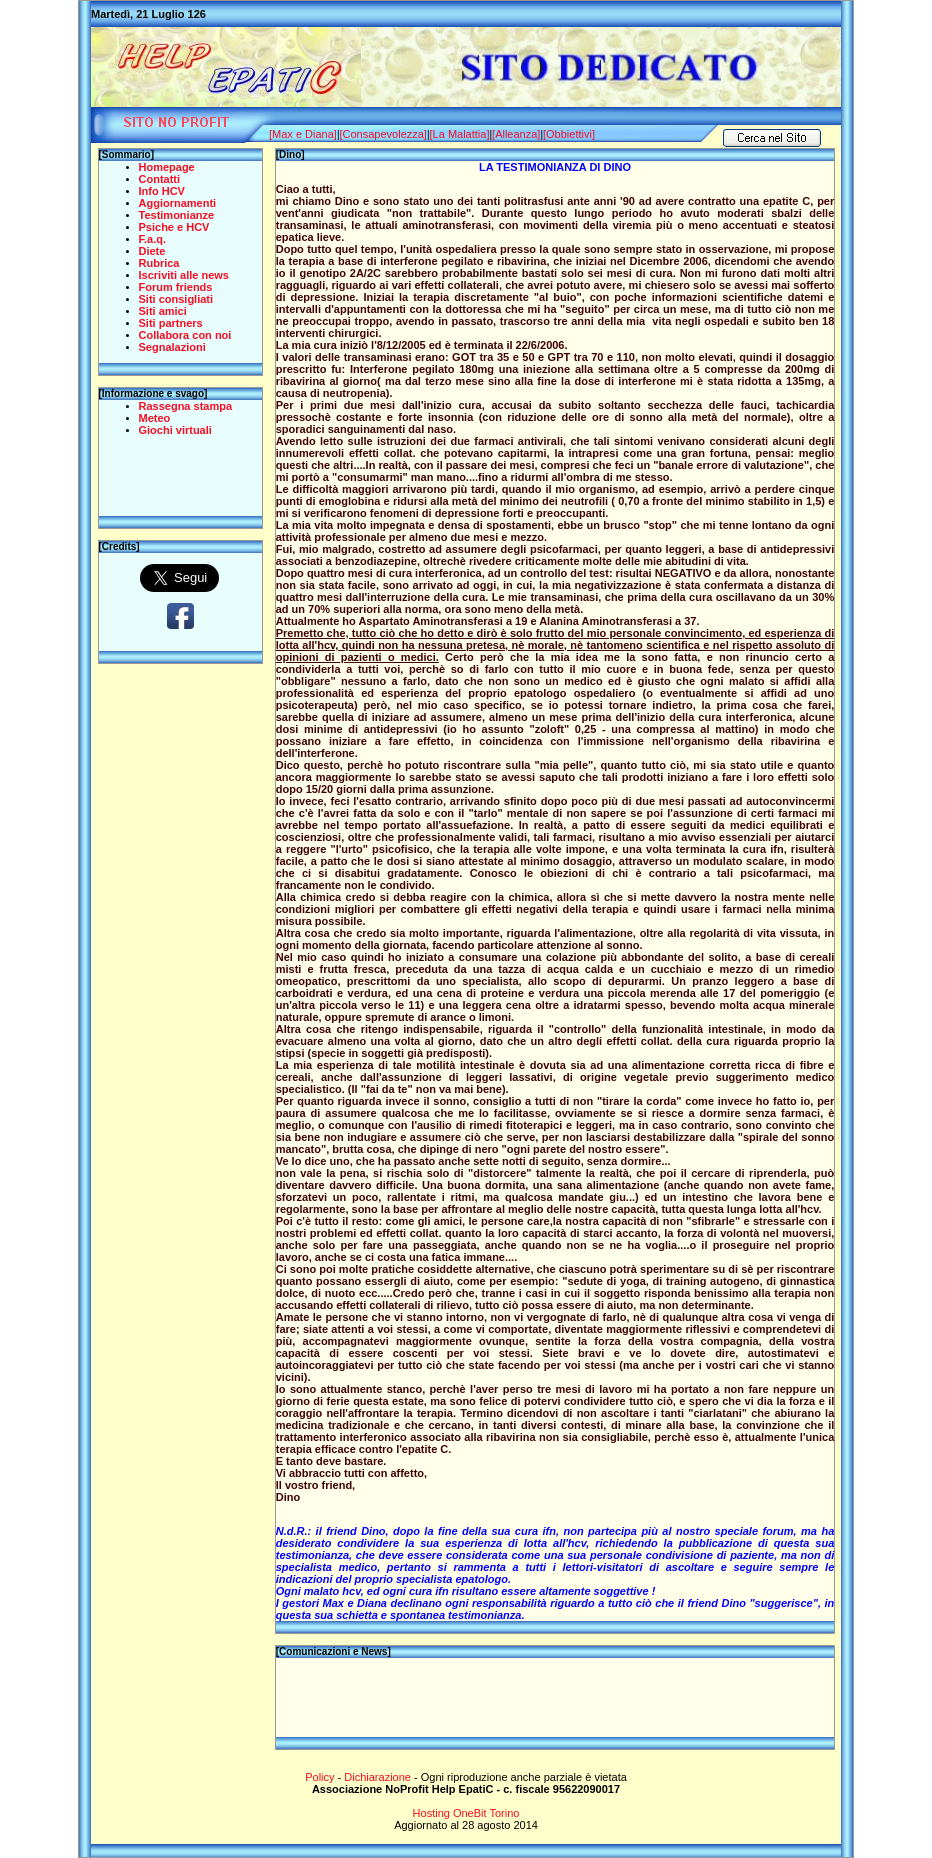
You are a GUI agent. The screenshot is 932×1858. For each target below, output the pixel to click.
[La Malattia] (460, 134)
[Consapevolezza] (382, 134)
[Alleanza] (516, 134)
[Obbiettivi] (569, 134)
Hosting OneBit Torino (466, 1813)
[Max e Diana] (303, 134)
